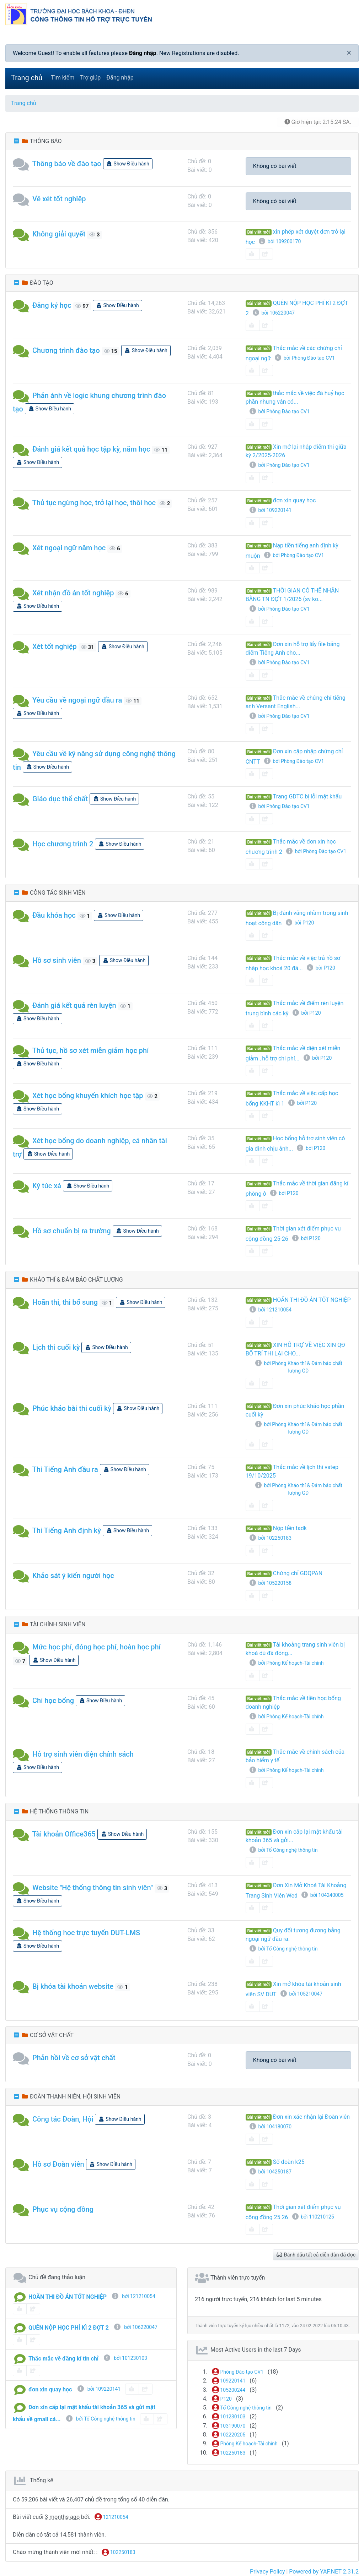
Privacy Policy (267, 2571)
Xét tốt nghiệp (54, 646)
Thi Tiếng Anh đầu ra (65, 1469)
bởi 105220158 (270, 1583)
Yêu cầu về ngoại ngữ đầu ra (77, 700)
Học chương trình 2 (62, 844)
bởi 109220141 (270, 510)
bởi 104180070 (270, 2126)
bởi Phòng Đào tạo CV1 (304, 358)
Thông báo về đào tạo (66, 163)
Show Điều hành (127, 164)
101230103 (228, 2417)
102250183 (228, 2453)
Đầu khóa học (54, 915)
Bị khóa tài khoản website (72, 1986)
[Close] (349, 53)
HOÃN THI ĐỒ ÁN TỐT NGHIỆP (312, 1300)
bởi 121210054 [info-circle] (133, 2296)
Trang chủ (26, 77)
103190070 (228, 2426)
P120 (222, 2399)
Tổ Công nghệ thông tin (242, 2408)
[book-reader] (252, 254)
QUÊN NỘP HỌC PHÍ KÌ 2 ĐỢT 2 (68, 2327)
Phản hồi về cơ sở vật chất (74, 2057)
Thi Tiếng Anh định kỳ (66, 1530)
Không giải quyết (58, 234)
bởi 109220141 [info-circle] (98, 2389)
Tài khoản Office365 (64, 1834)
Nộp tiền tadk (290, 1528)
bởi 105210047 (301, 1994)
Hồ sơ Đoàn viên (58, 2164)
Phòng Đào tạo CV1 (237, 2372)
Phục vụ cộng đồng (62, 2209)
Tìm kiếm (62, 77)
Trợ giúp (90, 77)
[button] (22, 163)
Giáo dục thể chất (60, 799)
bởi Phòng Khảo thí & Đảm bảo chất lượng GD (298, 1367)
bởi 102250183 (270, 1538)
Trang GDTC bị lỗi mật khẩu (307, 796)
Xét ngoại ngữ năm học (69, 548)
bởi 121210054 (270, 1309)
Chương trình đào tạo (66, 350)
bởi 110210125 (312, 2217)
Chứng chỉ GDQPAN (297, 1573)
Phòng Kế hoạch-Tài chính (245, 2444)
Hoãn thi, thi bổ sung (65, 1302)
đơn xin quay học (294, 500)
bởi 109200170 (279, 241)
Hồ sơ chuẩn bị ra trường (71, 1231)
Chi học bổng (53, 1700)
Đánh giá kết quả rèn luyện (74, 1005)
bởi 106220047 (273, 313)
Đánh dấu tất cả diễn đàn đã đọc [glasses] (315, 2255)
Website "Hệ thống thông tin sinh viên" (92, 1887)
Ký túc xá (46, 1185)
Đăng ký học (51, 305)
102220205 (228, 2435)
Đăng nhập (142, 53)
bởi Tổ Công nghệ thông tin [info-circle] (100, 2419)
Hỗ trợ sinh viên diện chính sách (83, 1754)
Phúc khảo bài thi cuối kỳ (71, 1408)
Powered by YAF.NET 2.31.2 (324, 2571)
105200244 (228, 2390)
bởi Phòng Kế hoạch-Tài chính (286, 1663)
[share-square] (266, 254)
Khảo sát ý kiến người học (73, 1575)
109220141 (228, 2381)
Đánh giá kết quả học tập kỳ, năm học (91, 449)
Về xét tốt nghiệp (59, 199)
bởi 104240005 (322, 1895)
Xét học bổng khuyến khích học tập (87, 1095)
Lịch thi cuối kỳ (56, 1347)
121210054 (111, 2517)
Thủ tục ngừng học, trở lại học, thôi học (94, 502)
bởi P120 (299, 923)
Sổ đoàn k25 (289, 2162)
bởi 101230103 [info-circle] (125, 2358)
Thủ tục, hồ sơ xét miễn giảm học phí (90, 1050)
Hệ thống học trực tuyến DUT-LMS (86, 1932)
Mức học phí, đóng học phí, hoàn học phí (96, 1647)
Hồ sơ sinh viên (56, 960)
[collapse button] (17, 141)
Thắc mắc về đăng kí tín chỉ (63, 2358)
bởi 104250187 (270, 2171)
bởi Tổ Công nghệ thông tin (283, 1850)
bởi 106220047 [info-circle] (135, 2327)
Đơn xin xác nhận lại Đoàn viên (311, 2116)
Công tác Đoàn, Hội (62, 2119)
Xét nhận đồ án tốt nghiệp (73, 593)
